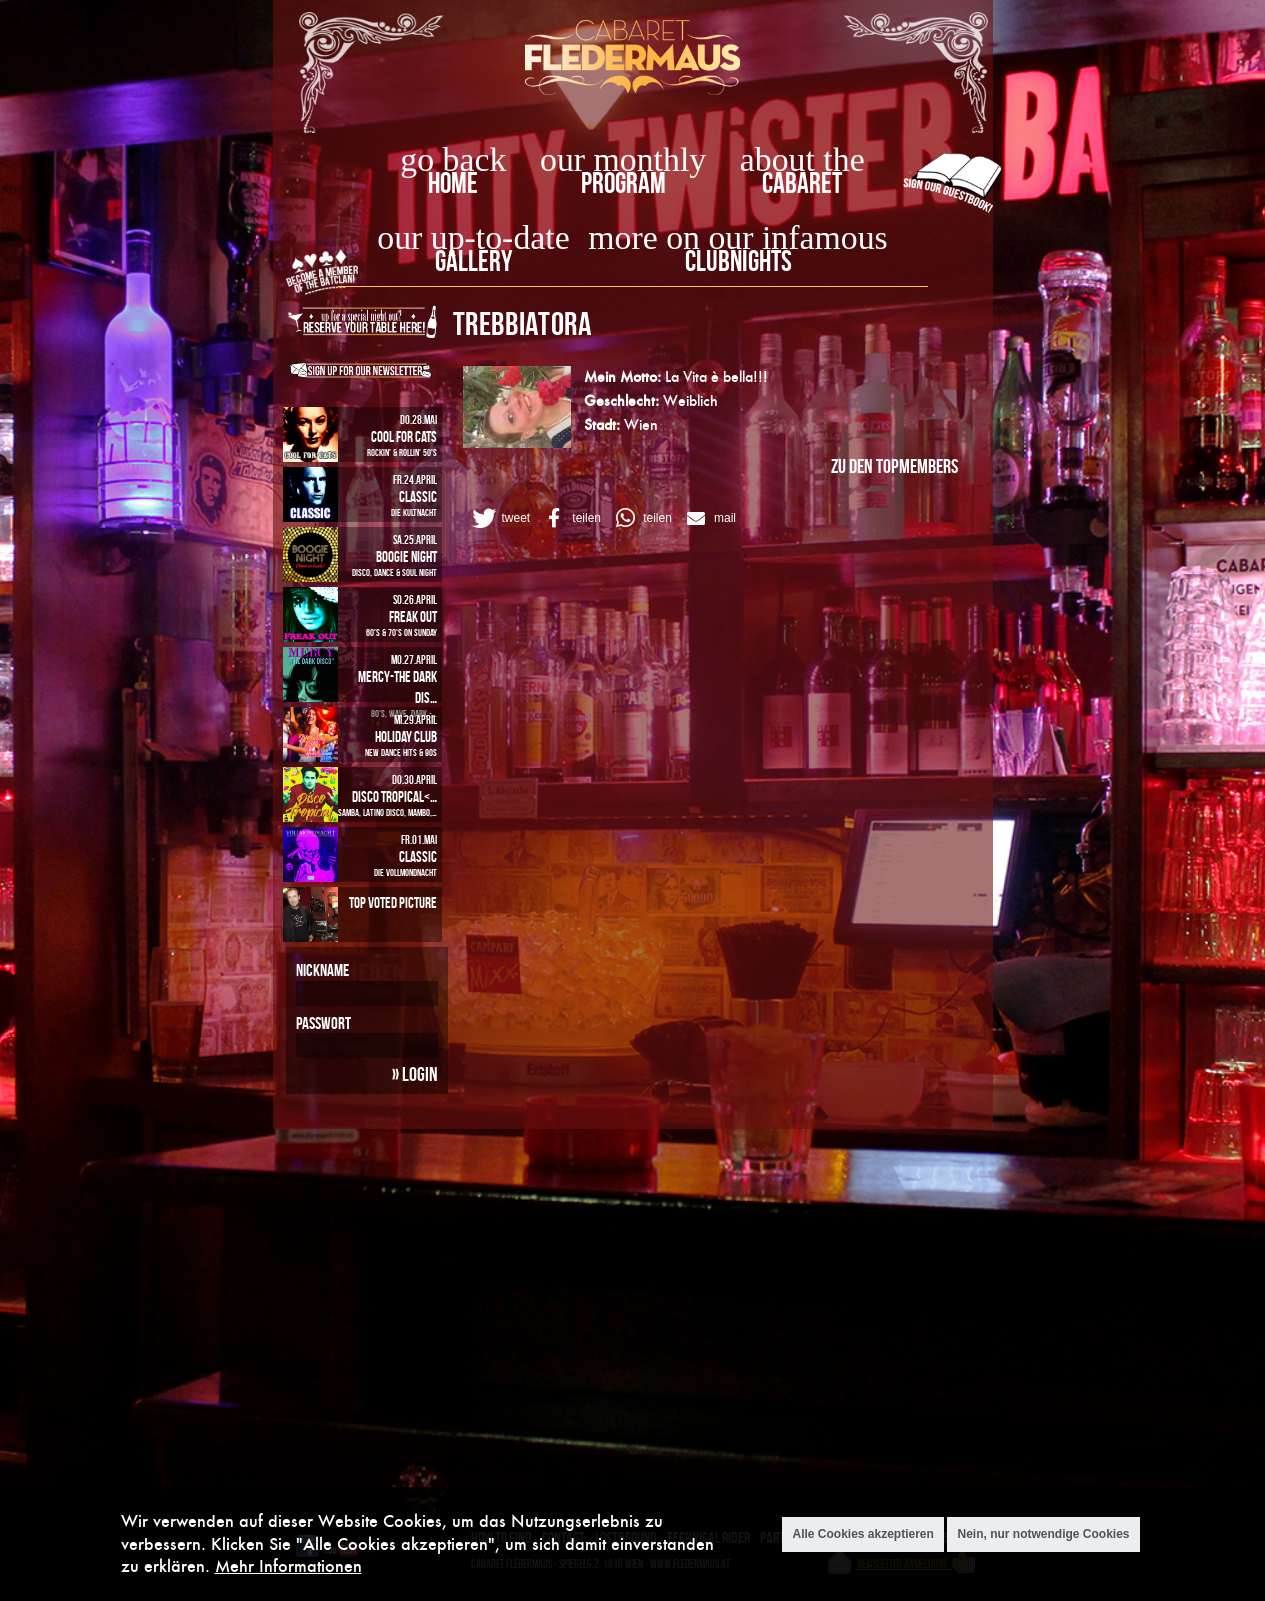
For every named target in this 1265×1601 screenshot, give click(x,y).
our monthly (623, 159)
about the (802, 159)
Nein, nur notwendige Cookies (1043, 1537)
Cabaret (802, 182)
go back (453, 159)
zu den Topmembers (894, 465)
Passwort (323, 1023)
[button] (500, 518)
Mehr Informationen (288, 1568)
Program (623, 182)
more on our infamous (737, 237)
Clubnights (738, 260)
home (453, 182)
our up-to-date (473, 237)
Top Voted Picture (393, 902)
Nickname (322, 970)
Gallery (473, 260)
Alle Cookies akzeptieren (862, 1537)
